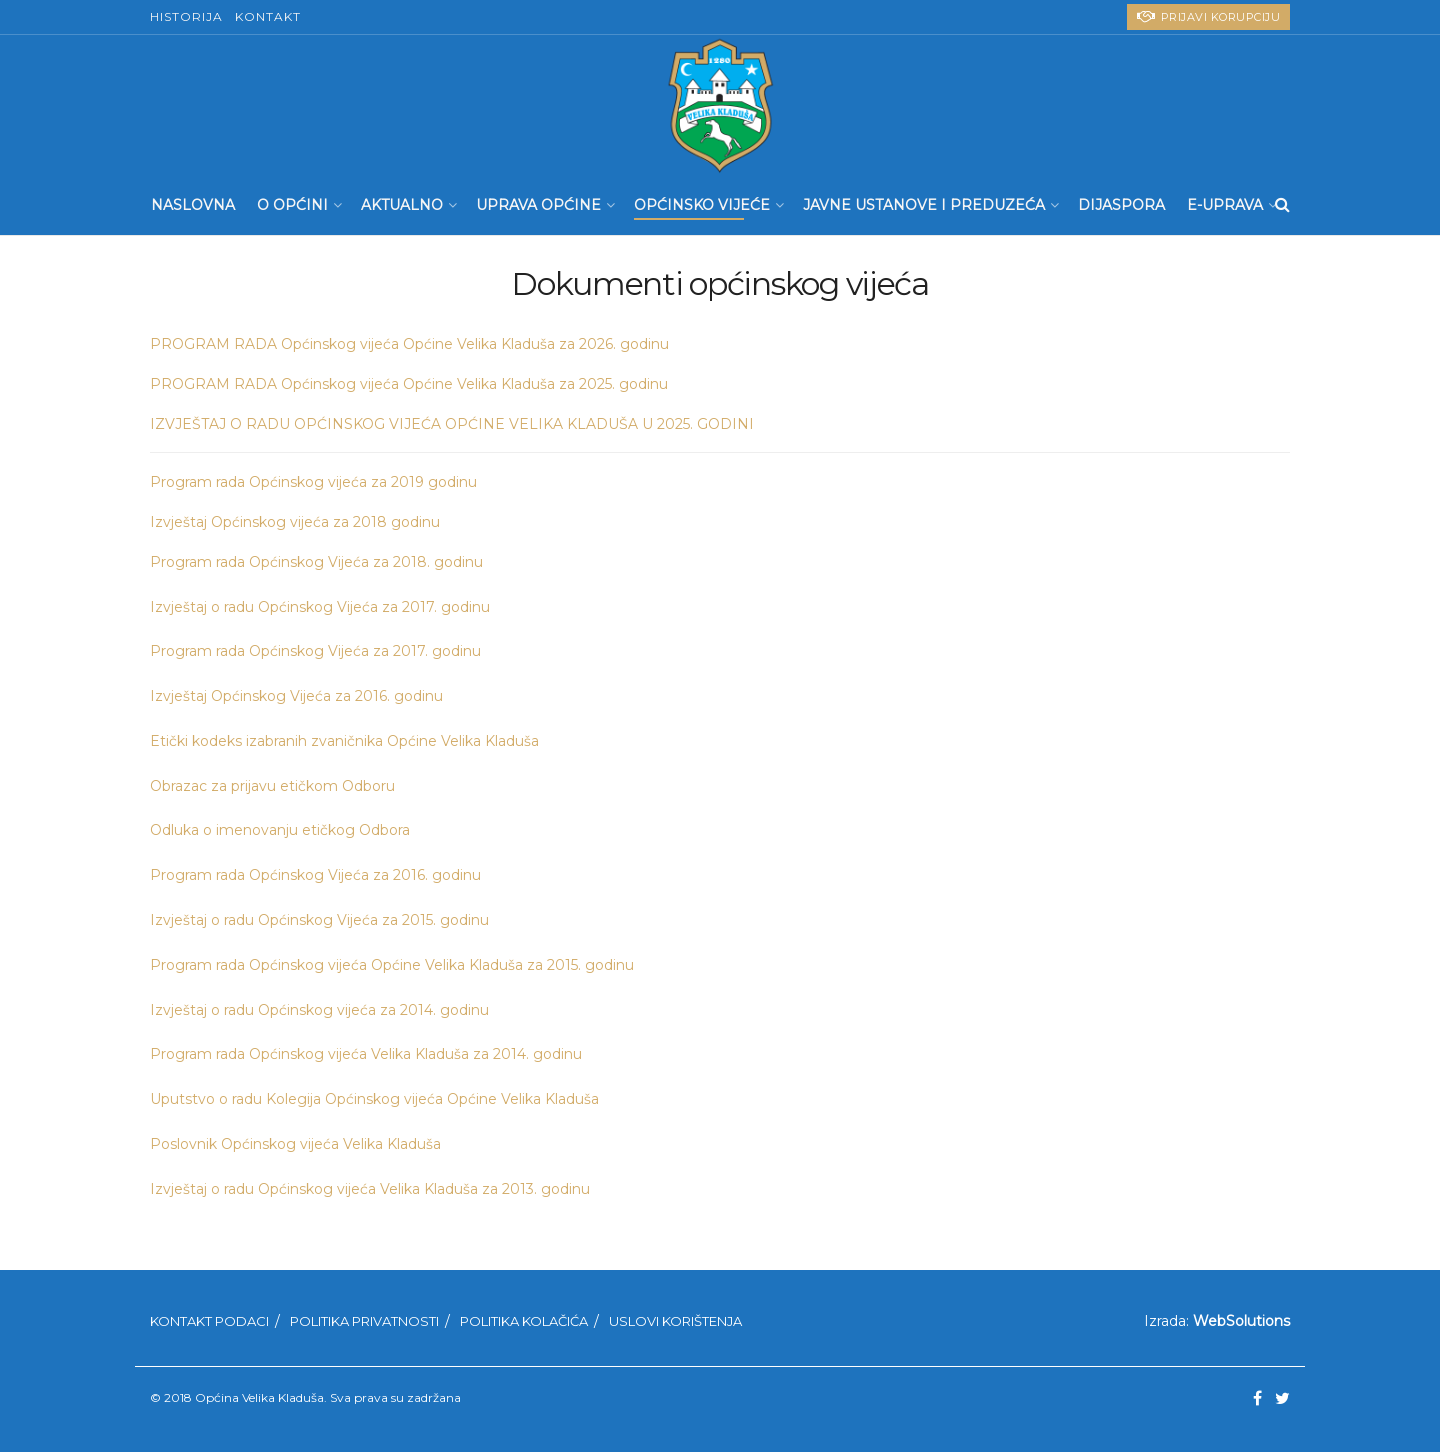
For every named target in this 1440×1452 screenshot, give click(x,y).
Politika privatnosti (364, 1321)
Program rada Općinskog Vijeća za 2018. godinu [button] (316, 562)
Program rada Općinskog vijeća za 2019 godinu (313, 482)
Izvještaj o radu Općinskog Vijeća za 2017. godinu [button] (320, 607)
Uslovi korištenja (675, 1321)
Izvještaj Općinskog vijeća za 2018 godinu (295, 522)
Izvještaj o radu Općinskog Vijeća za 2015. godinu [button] (319, 920)
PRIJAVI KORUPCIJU (1209, 16)
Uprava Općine (538, 205)
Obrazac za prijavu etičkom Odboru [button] (272, 786)
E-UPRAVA (1225, 205)
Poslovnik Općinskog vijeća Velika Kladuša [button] (295, 1144)
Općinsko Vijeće (702, 205)
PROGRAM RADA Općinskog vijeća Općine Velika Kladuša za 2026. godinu (409, 344)
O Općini (292, 205)
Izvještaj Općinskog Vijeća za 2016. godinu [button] (296, 696)
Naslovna (193, 205)
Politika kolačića (524, 1321)
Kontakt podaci (209, 1321)
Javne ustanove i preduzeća (924, 205)
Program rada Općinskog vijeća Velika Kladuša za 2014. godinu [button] (366, 1054)
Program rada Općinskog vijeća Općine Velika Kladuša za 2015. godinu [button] (392, 965)
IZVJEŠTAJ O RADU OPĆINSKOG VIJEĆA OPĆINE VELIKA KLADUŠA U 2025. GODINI (452, 424)
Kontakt (268, 16)
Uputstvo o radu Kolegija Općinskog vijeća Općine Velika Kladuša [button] (374, 1099)
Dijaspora (1121, 205)
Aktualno (402, 205)
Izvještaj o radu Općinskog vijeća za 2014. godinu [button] (319, 1010)
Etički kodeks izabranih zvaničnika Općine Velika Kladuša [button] (344, 741)
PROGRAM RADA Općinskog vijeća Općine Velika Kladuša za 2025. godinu (409, 384)
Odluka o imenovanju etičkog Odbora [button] (280, 830)
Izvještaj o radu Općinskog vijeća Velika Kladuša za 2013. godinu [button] (370, 1189)
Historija (186, 16)
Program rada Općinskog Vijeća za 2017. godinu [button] (315, 651)
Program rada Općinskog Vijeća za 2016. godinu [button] (315, 875)
